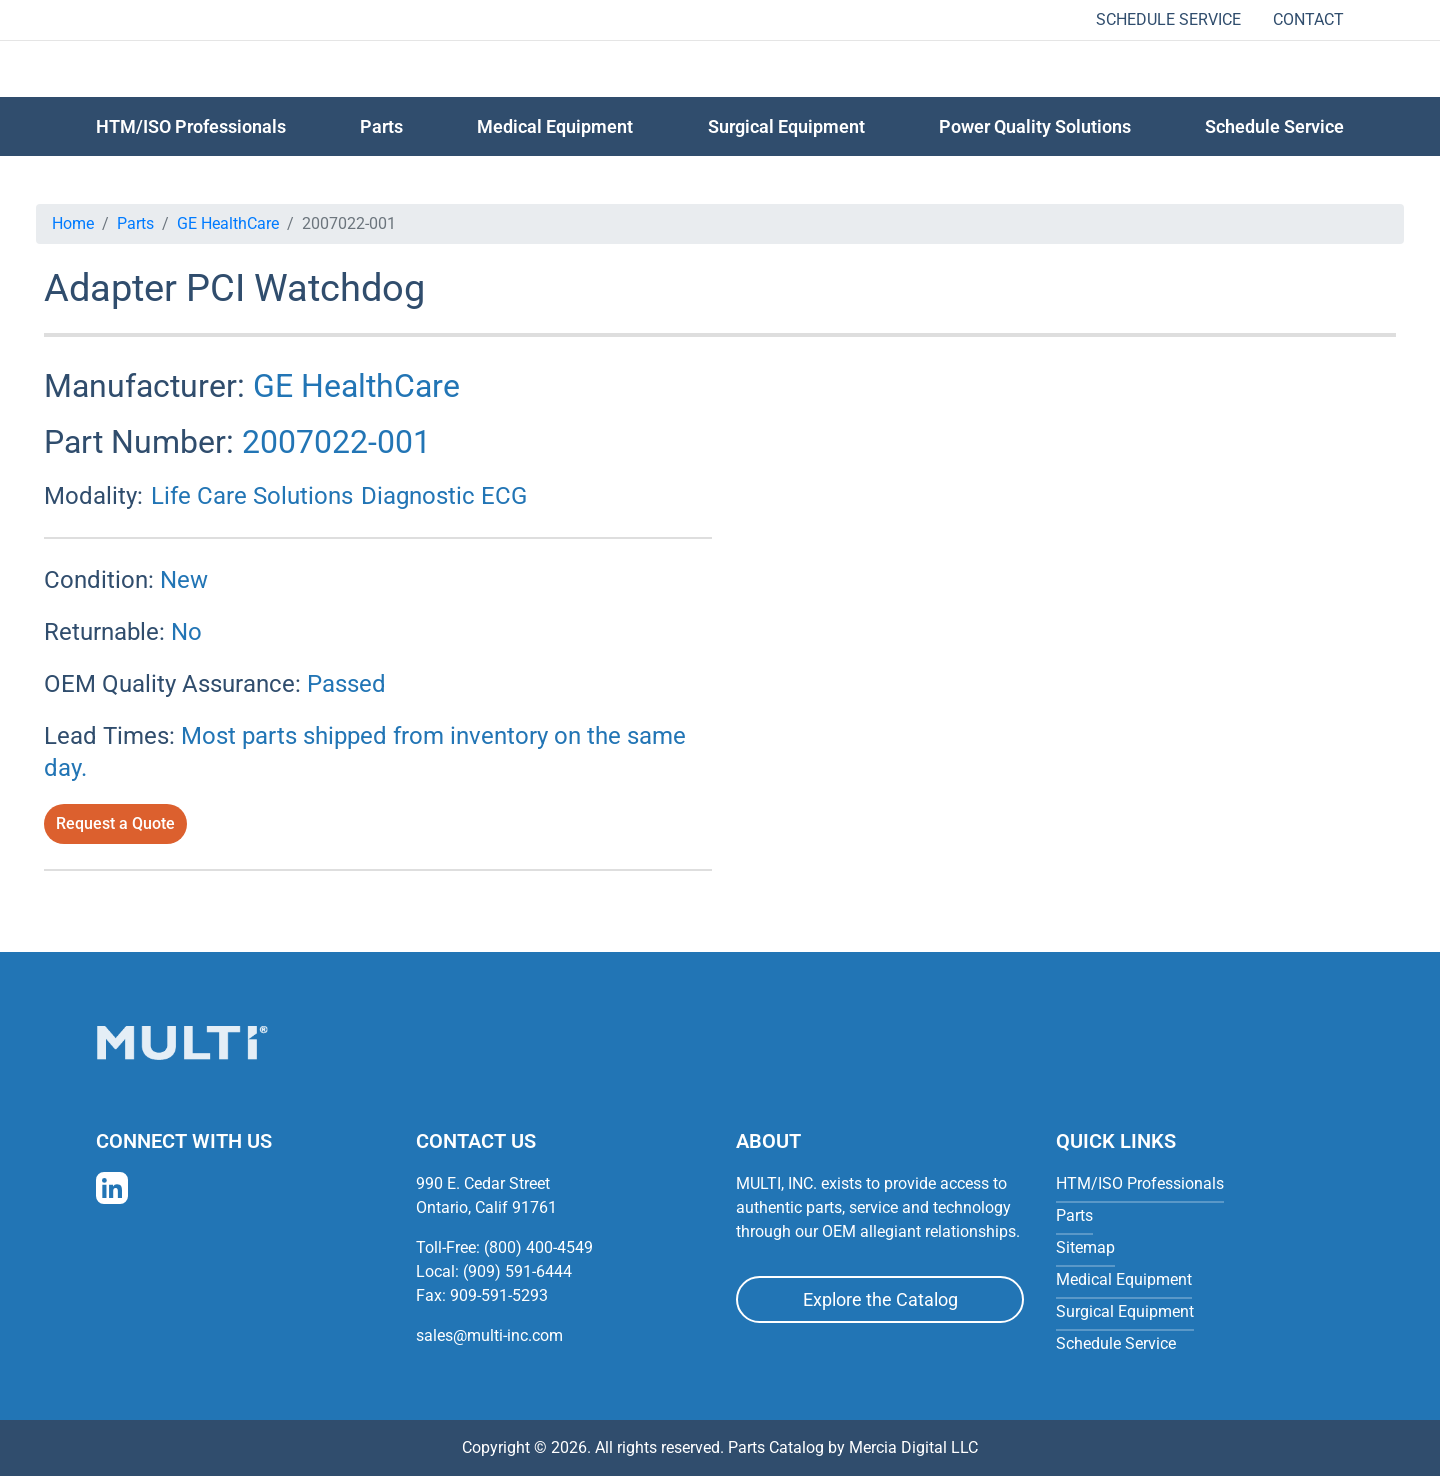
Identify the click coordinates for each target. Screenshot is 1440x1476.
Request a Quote (115, 823)
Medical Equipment (555, 126)
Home (73, 223)
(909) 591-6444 (517, 1271)
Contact (1308, 19)
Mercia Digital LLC (913, 1447)
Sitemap (1085, 1247)
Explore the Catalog (880, 1299)
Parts (135, 223)
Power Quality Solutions (1035, 126)
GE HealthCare (228, 223)
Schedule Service (1168, 19)
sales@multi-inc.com (489, 1335)
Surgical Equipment (786, 126)
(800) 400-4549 (538, 1247)
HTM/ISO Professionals (191, 126)
